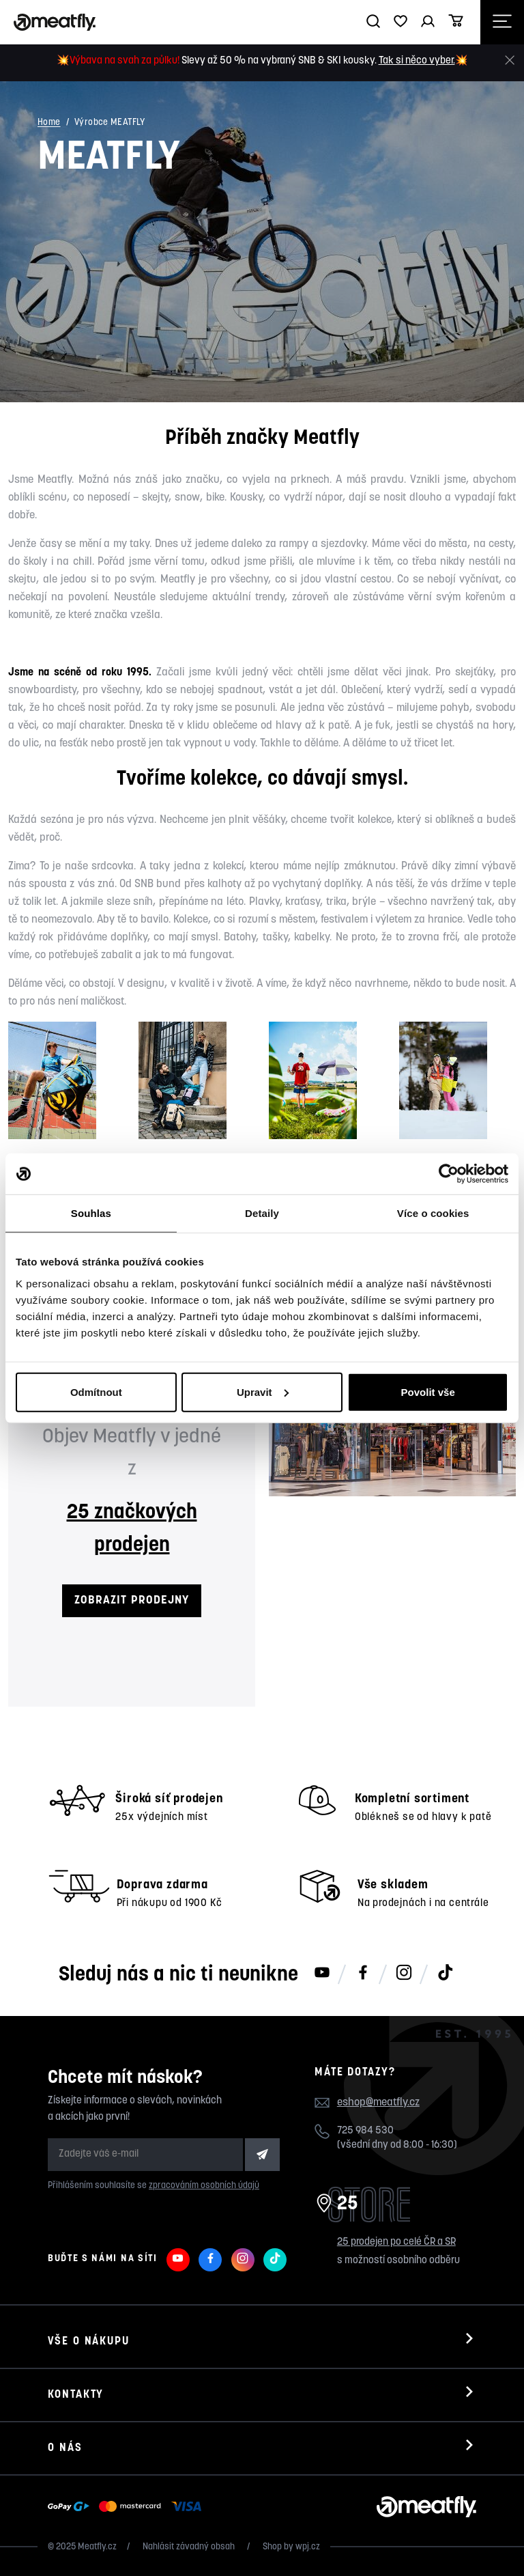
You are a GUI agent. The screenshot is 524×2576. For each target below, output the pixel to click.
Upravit (263, 1391)
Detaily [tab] (262, 1213)
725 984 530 (365, 2131)
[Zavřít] (510, 60)
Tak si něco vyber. (417, 61)
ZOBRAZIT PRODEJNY (131, 1600)
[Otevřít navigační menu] (502, 22)
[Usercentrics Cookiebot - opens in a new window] (448, 1174)
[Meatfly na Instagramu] (404, 1973)
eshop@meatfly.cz (378, 2102)
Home (49, 123)
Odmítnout (96, 1391)
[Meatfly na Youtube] (322, 1973)
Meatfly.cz (97, 2547)
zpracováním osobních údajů (204, 2185)
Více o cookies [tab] (433, 1213)
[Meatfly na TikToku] (445, 1973)
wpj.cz (307, 2547)
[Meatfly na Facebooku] (363, 1973)
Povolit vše (428, 1391)
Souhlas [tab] (91, 1213)
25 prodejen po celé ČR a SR (396, 2242)
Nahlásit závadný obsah (190, 2547)
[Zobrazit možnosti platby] (128, 2507)
